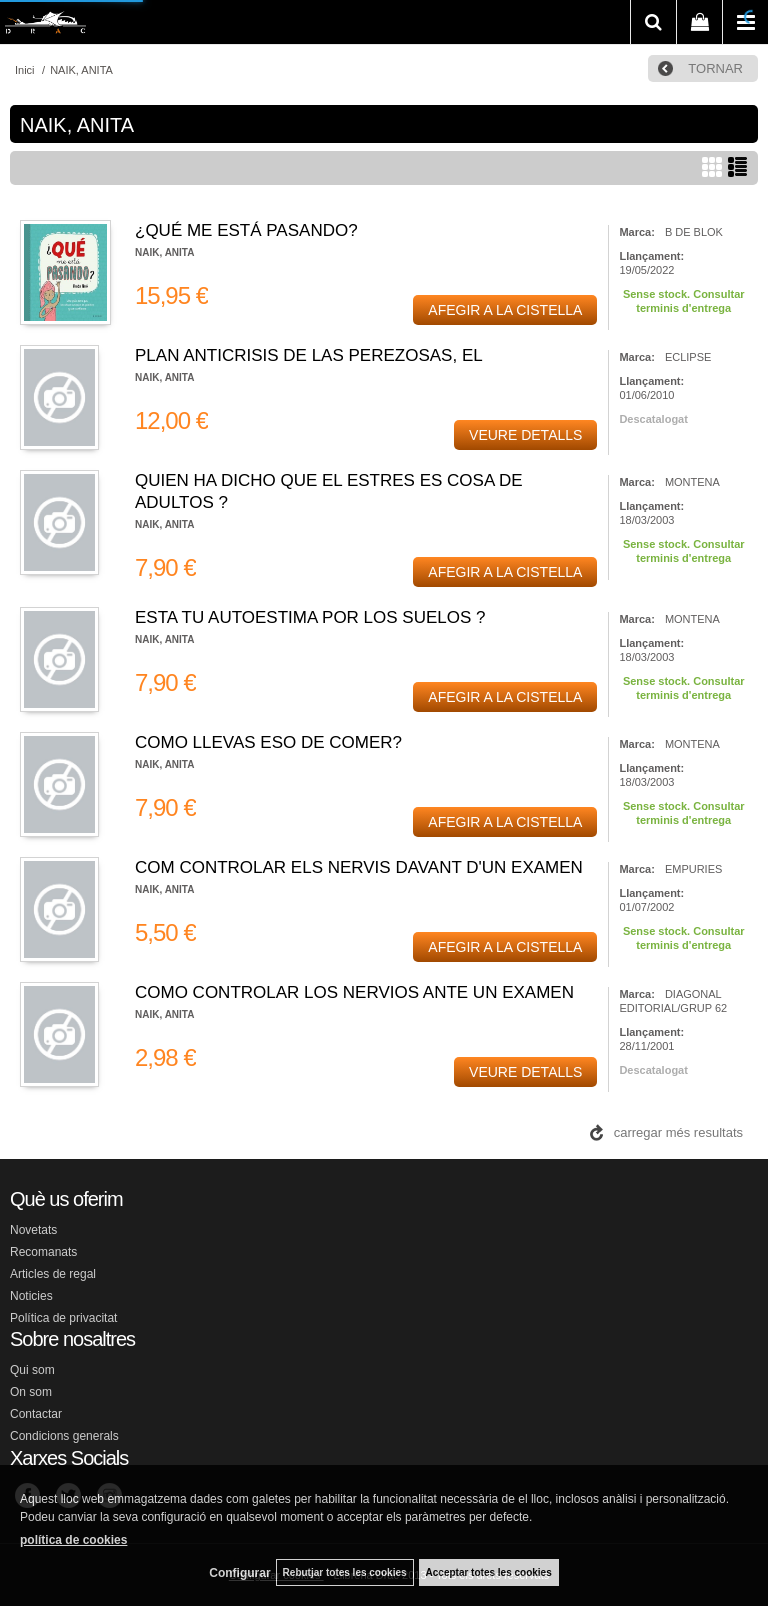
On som (31, 1392)
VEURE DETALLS (525, 435)
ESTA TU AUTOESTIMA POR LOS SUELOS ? (310, 617)
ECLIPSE (688, 357)
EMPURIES (693, 869)
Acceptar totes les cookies (489, 1572)
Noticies (31, 1296)
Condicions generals (64, 1436)
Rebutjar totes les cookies (345, 1572)
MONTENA (692, 482)
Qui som (32, 1370)
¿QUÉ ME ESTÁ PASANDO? (246, 230)
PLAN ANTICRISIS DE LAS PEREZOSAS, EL (309, 355)
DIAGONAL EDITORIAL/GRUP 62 (673, 1001)
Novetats (33, 1230)
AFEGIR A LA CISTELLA (505, 310)
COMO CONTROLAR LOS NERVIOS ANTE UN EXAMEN (354, 992)
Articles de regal (53, 1274)
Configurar (239, 1573)
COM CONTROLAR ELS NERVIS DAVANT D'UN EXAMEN (359, 867)
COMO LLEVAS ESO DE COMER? (268, 742)
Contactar (36, 1414)
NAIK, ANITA (164, 252)
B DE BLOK (694, 232)
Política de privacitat (63, 1318)
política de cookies (73, 1540)
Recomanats (43, 1252)
